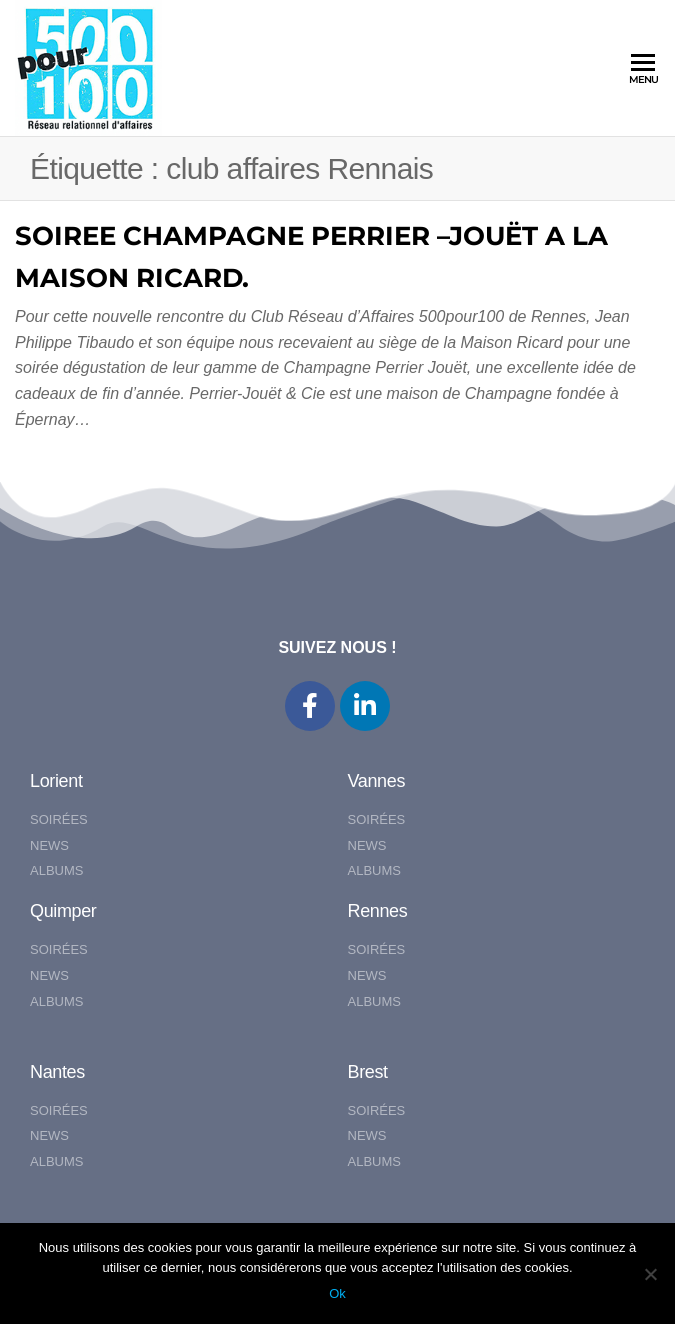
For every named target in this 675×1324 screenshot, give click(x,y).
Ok (337, 1293)
